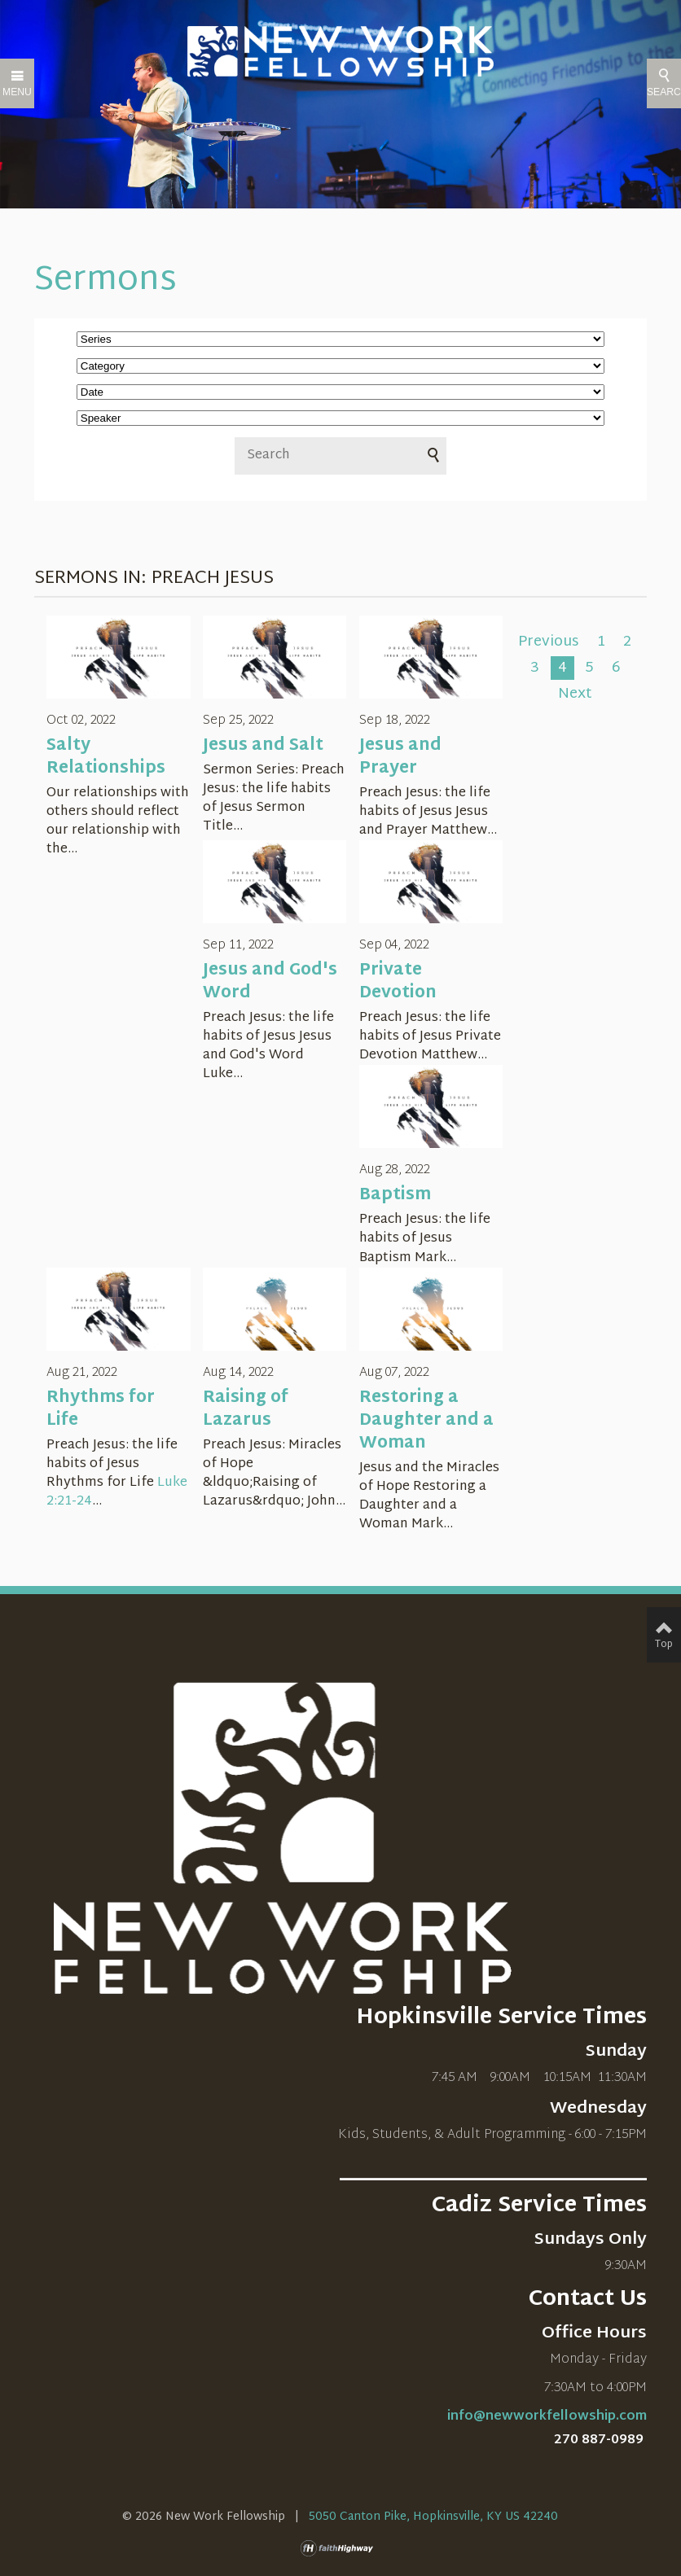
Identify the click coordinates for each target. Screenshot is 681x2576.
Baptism (395, 1195)
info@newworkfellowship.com (547, 2417)
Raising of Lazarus (245, 1409)
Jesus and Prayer (400, 757)
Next (575, 694)
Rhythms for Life (100, 1409)
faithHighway (340, 2548)
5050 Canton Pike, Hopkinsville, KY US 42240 (433, 2517)
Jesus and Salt (263, 745)
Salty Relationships (105, 757)
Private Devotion (398, 982)
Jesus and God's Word (270, 982)
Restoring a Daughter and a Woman (426, 1420)
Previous (548, 642)
